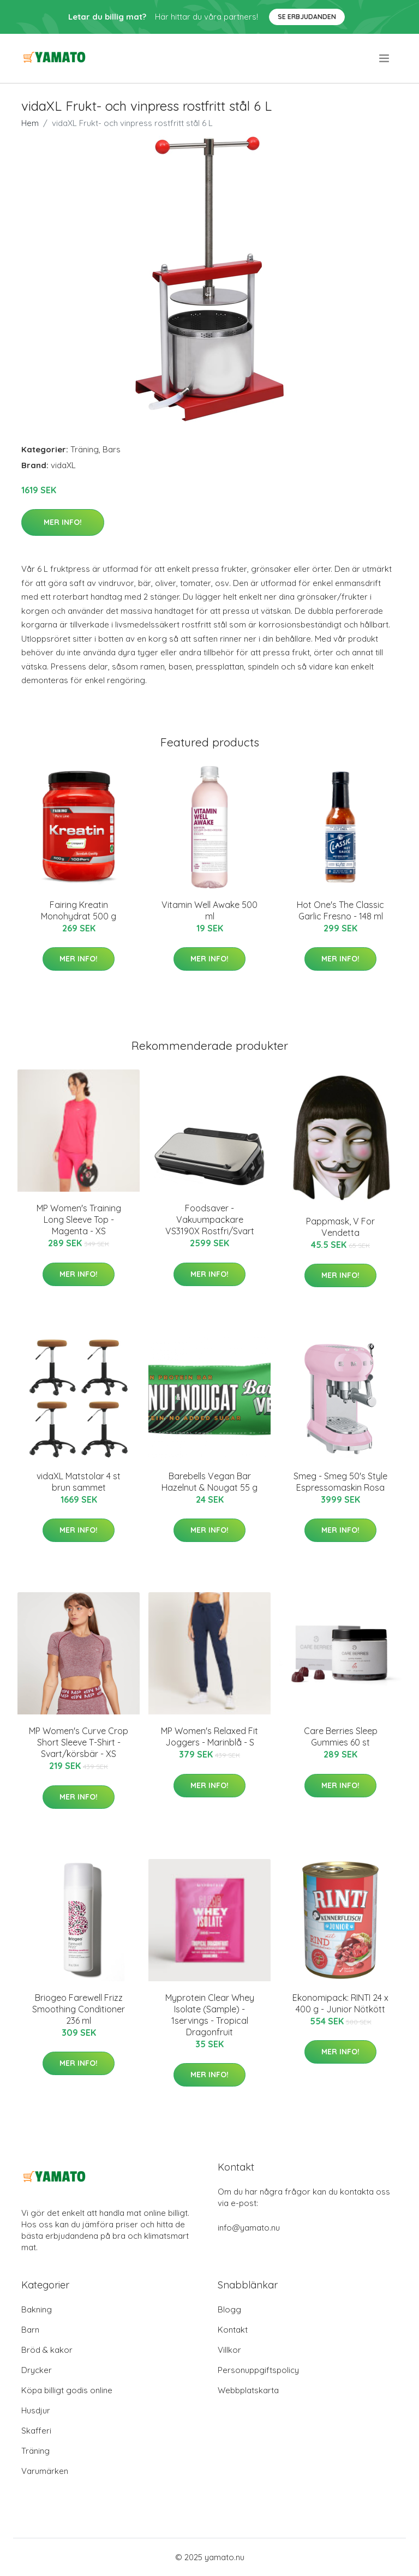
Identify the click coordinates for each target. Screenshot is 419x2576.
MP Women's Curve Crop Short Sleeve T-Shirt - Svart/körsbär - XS (78, 1742)
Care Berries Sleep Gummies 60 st (341, 1736)
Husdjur (35, 2410)
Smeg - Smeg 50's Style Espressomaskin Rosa (340, 1482)
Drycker (36, 2370)
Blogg (229, 2309)
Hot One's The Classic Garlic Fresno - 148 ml (340, 910)
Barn (30, 2329)
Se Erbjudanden (307, 17)
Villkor (229, 2350)
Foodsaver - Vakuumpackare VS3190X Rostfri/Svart (209, 1219)
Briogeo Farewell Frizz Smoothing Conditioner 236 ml (78, 2009)
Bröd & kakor (47, 2350)
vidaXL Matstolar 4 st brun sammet (79, 1482)
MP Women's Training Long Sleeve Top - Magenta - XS (79, 1219)
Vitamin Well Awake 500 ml (209, 910)
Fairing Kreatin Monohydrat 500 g (78, 910)
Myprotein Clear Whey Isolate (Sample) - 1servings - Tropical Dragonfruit (209, 2014)
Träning (84, 449)
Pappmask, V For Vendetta (340, 1227)
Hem (30, 123)
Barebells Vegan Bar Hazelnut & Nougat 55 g (209, 1482)
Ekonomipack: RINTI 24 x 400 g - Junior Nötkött (340, 2003)
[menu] (385, 58)
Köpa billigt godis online (66, 2390)
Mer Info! (63, 522)
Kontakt (233, 2329)
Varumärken (44, 2471)
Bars (112, 449)
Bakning (36, 2309)
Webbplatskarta (248, 2390)
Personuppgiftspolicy (258, 2370)
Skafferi (36, 2430)
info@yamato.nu (249, 2227)
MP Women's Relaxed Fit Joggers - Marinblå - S (209, 1736)
